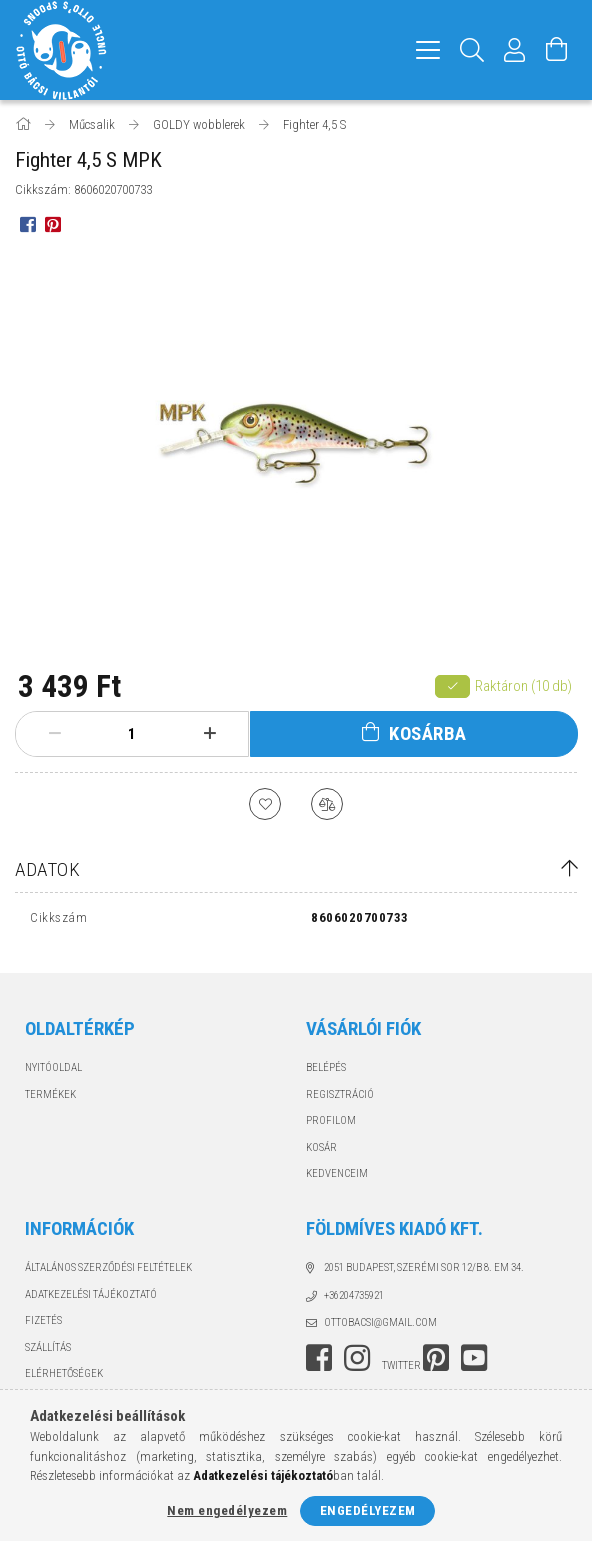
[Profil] (515, 50)
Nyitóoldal (53, 1067)
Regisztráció (340, 1094)
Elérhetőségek (64, 1373)
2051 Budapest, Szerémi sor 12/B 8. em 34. (424, 1267)
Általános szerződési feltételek (108, 1267)
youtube (474, 1358)
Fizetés (43, 1320)
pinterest (436, 1358)
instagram (357, 1358)
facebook (319, 1358)
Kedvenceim (337, 1173)
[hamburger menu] (428, 50)
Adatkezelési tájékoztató (91, 1294)
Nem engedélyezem (227, 1510)
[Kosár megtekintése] (557, 50)
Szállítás (48, 1347)
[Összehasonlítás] (327, 804)
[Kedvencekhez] (265, 804)
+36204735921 (354, 1295)
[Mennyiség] (132, 734)
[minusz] (54, 734)
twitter (401, 1365)
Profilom (331, 1120)
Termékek (50, 1094)
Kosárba (428, 733)
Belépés (326, 1067)
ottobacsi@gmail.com (380, 1322)
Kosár (321, 1147)
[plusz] (209, 734)
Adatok (47, 869)
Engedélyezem (368, 1510)
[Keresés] (472, 50)
